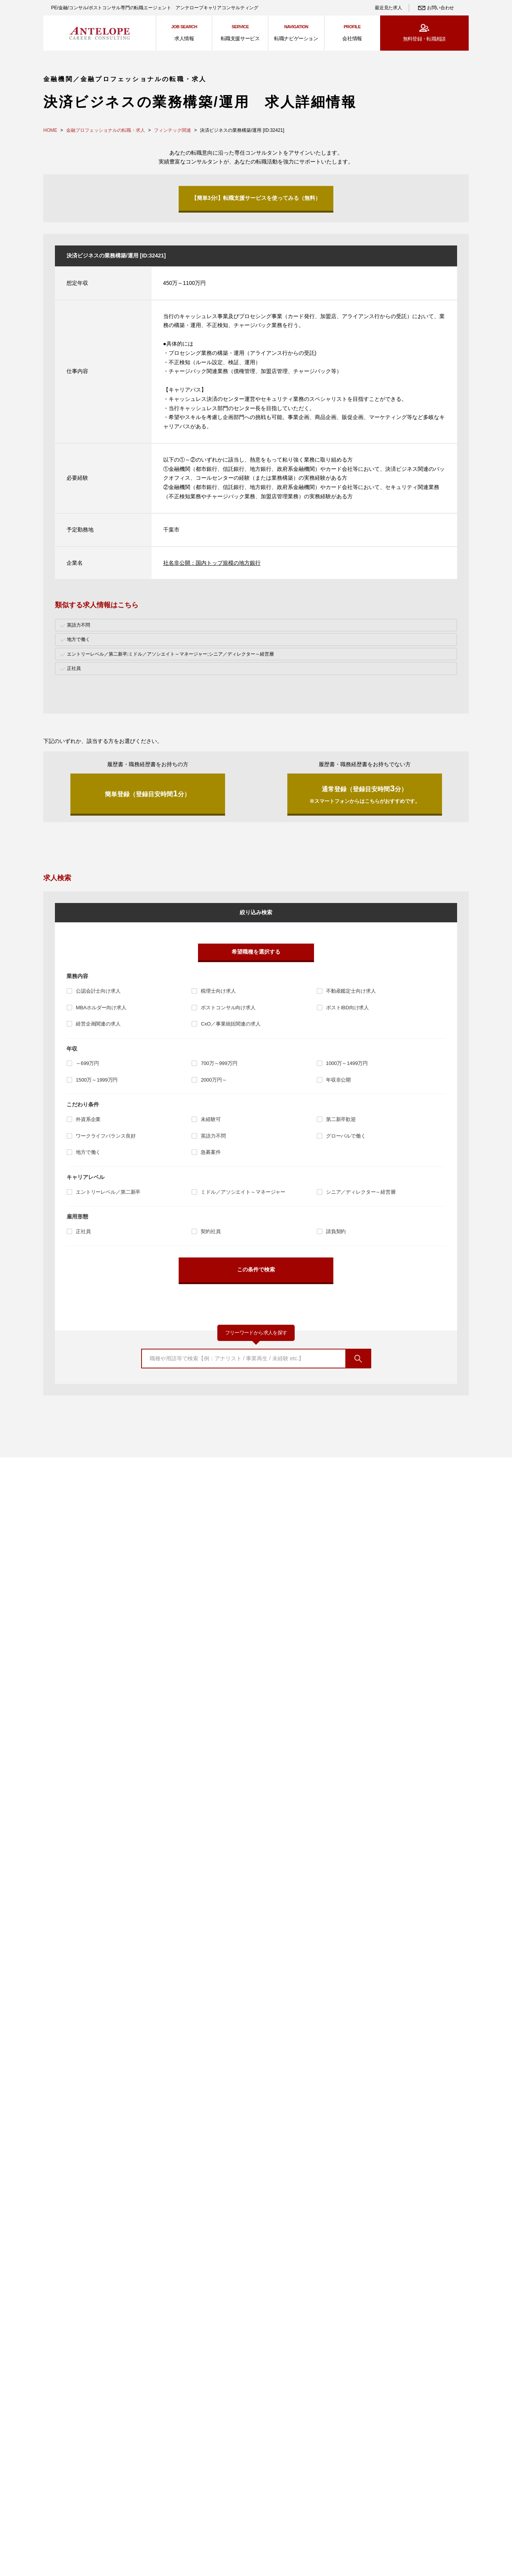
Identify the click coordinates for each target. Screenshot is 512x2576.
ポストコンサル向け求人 (228, 1007)
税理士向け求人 (218, 991)
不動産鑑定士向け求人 (351, 991)
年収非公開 (338, 1080)
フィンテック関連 (172, 130)
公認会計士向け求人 (98, 991)
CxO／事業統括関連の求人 (230, 1024)
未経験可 (210, 1119)
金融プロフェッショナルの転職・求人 (105, 130)
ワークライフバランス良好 (105, 1136)
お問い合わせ (440, 7)
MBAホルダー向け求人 (101, 1007)
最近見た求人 (388, 7)
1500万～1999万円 (97, 1080)
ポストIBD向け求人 (347, 1007)
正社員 (83, 1231)
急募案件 (210, 1152)
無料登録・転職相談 (424, 39)
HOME (50, 130)
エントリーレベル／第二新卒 (108, 1192)
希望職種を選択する (256, 952)
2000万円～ (214, 1080)
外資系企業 (88, 1119)
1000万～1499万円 (347, 1063)
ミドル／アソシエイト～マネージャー (243, 1192)
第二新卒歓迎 (341, 1119)
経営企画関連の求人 (98, 1024)
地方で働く (88, 1152)
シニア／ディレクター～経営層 (361, 1192)
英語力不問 (213, 1136)
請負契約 (336, 1231)
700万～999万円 (219, 1063)
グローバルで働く (346, 1136)
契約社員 (210, 1231)
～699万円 (87, 1063)
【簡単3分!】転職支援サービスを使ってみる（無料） (256, 198)
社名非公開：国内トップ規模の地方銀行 (212, 563)
